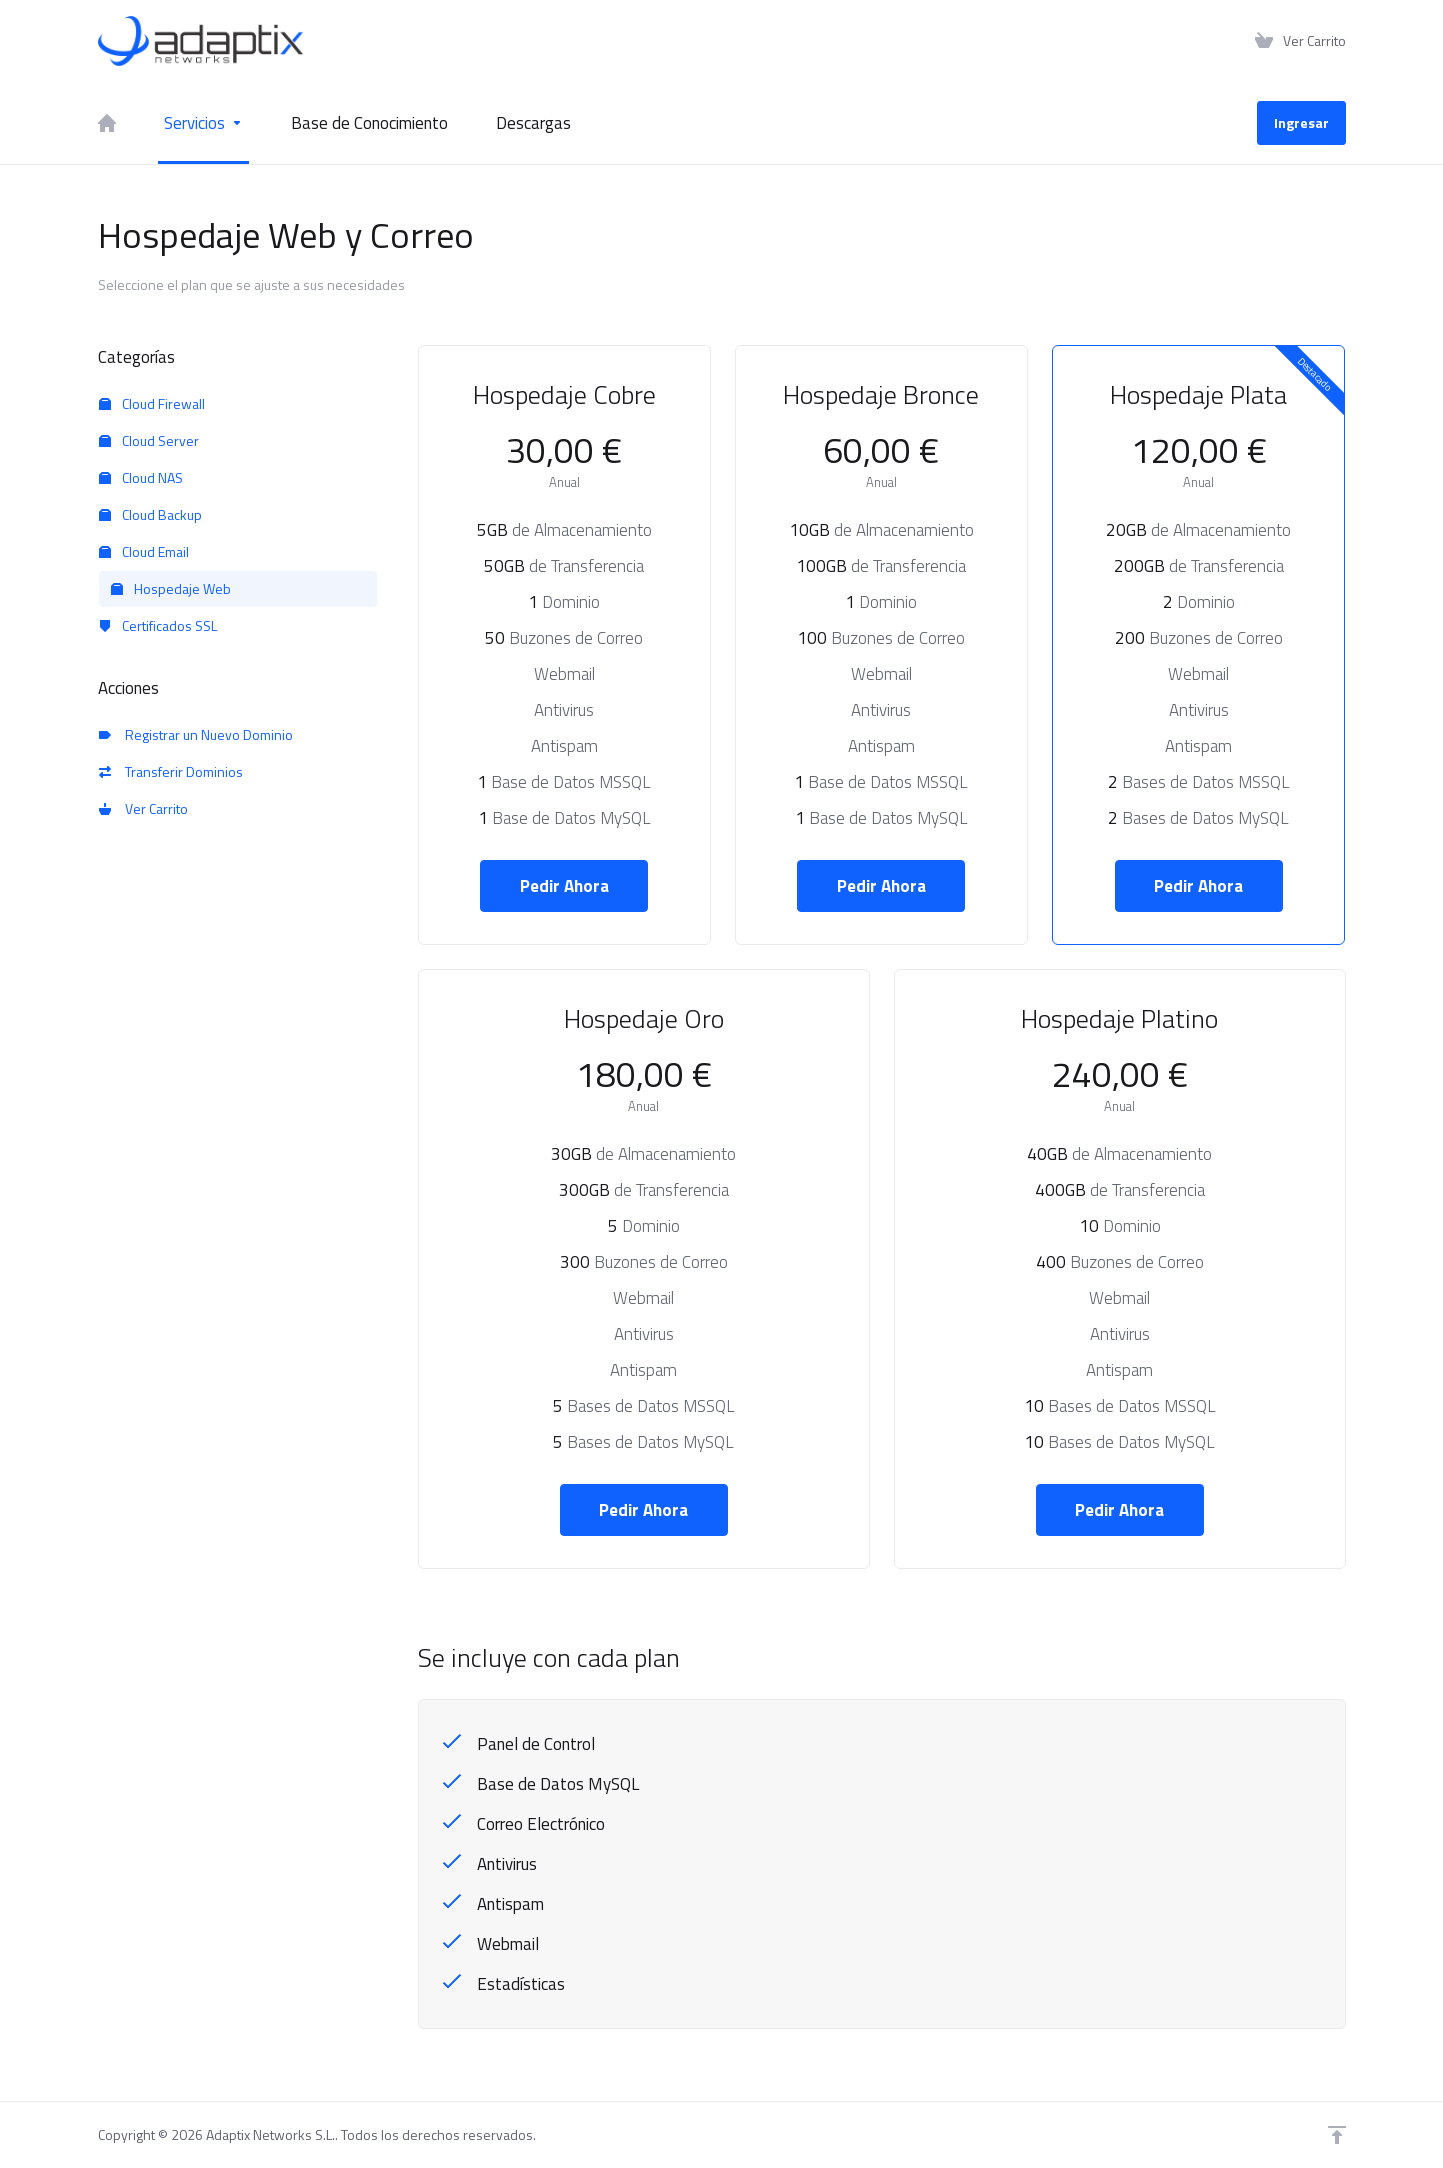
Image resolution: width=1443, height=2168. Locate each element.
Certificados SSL (158, 625)
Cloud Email (144, 551)
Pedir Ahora (564, 886)
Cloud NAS (141, 477)
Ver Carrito (143, 808)
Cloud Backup (150, 514)
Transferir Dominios (171, 771)
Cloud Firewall (152, 403)
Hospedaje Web (171, 588)
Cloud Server (149, 440)
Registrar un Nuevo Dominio (196, 734)
